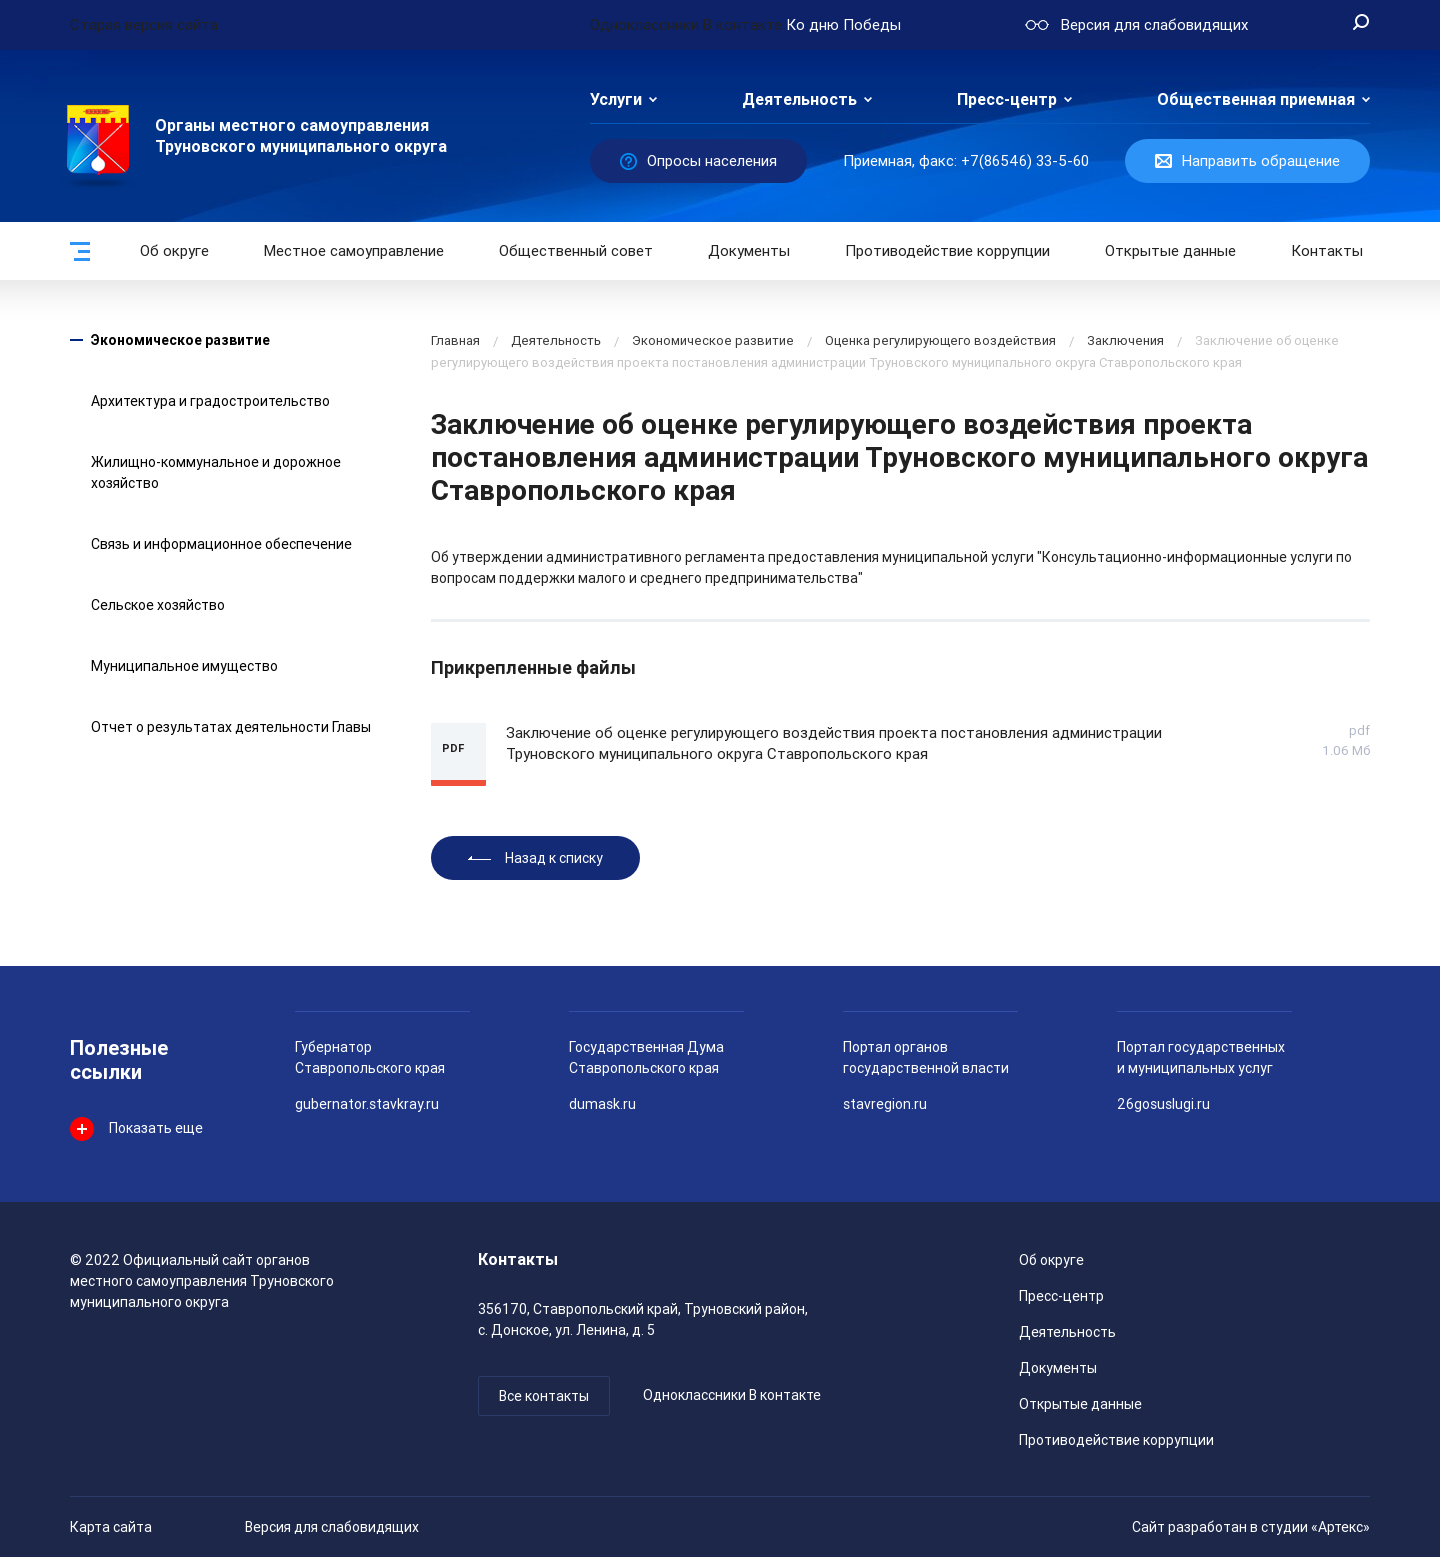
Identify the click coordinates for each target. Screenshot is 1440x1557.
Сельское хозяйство (158, 605)
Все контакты (544, 1396)
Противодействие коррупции (947, 251)
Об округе (174, 251)
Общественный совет (576, 251)
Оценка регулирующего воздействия (940, 340)
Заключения (1125, 340)
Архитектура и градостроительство (210, 401)
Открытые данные (1080, 1404)
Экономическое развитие (180, 340)
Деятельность (799, 99)
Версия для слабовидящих (332, 1527)
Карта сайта (111, 1527)
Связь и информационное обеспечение (221, 544)
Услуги (616, 99)
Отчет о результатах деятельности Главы (231, 727)
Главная (455, 340)
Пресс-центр (1007, 99)
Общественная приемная (1256, 99)
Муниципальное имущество (184, 666)
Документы (749, 251)
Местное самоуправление (354, 251)
